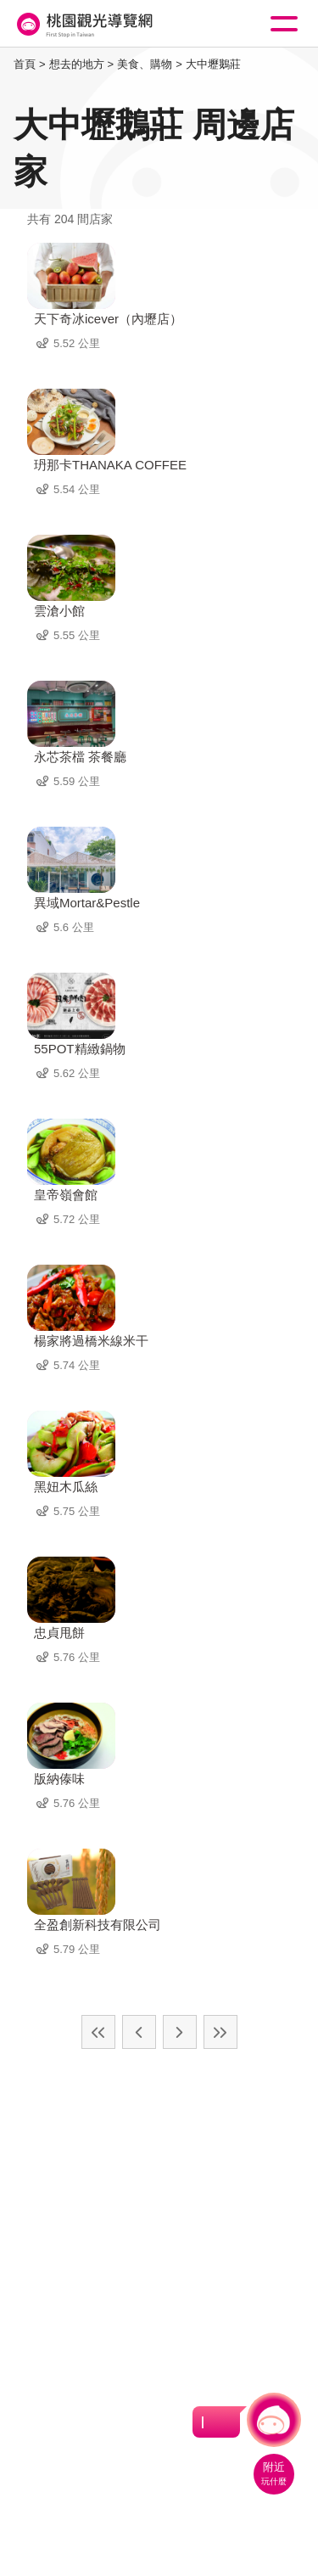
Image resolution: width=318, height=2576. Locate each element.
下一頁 (180, 2032)
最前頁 (98, 2032)
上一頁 (139, 2032)
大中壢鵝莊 (213, 64)
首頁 (25, 64)
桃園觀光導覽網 (83, 24)
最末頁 (220, 2032)
